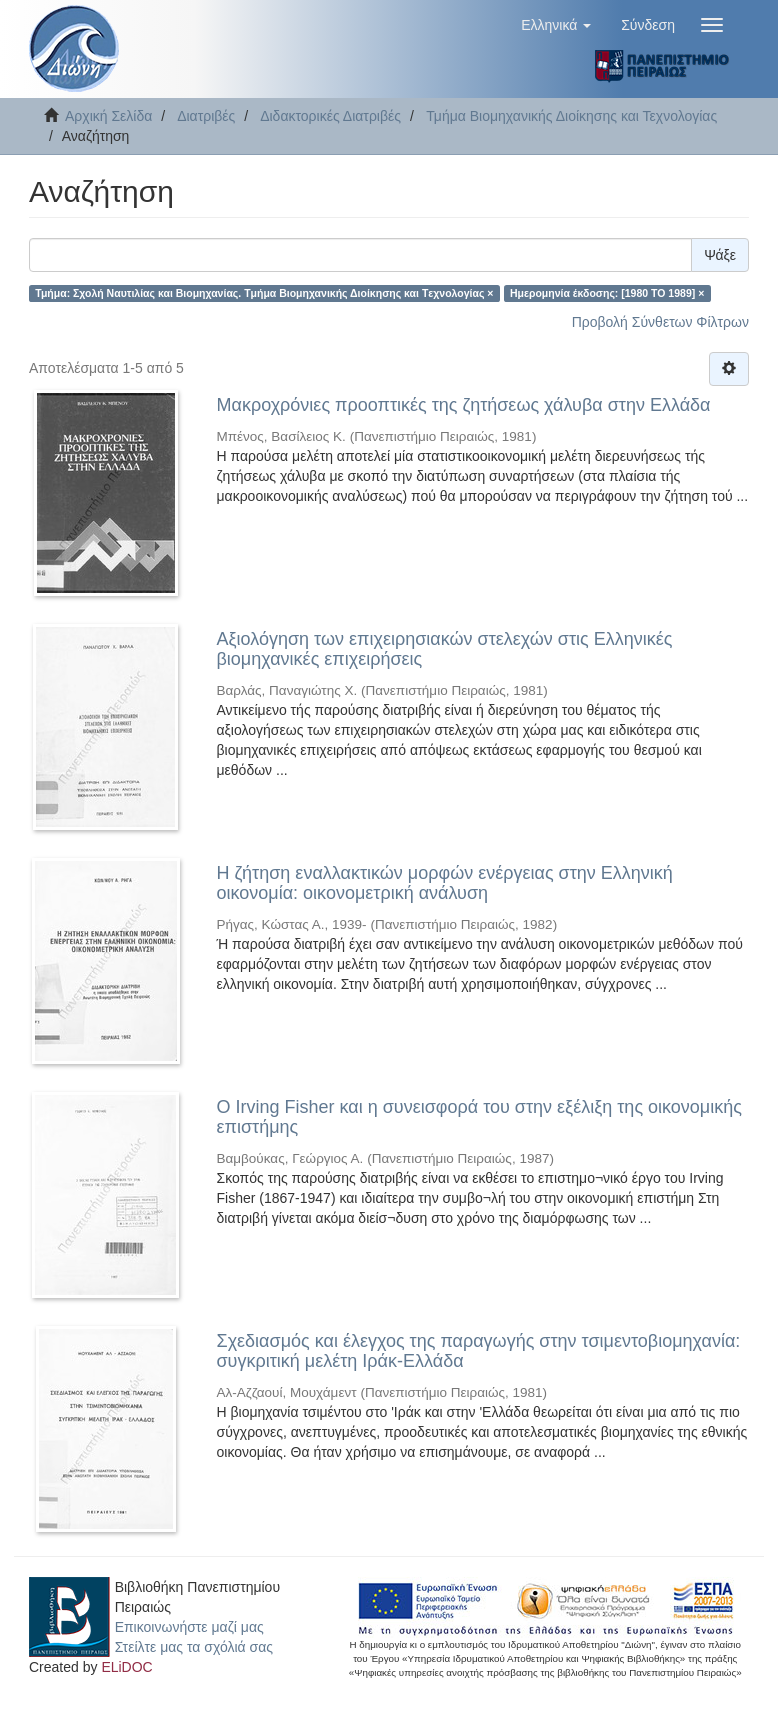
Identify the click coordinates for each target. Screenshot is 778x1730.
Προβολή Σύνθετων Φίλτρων (660, 322)
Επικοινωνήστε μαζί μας (189, 1627)
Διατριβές (206, 116)
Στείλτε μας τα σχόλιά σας (194, 1647)
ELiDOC (126, 1667)
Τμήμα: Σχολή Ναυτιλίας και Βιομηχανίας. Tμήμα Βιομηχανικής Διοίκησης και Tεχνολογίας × (264, 293)
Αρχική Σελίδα (108, 116)
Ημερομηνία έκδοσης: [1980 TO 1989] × (607, 293)
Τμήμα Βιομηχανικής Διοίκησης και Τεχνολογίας (571, 116)
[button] (556, 25)
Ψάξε (720, 255)
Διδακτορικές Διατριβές (330, 116)
